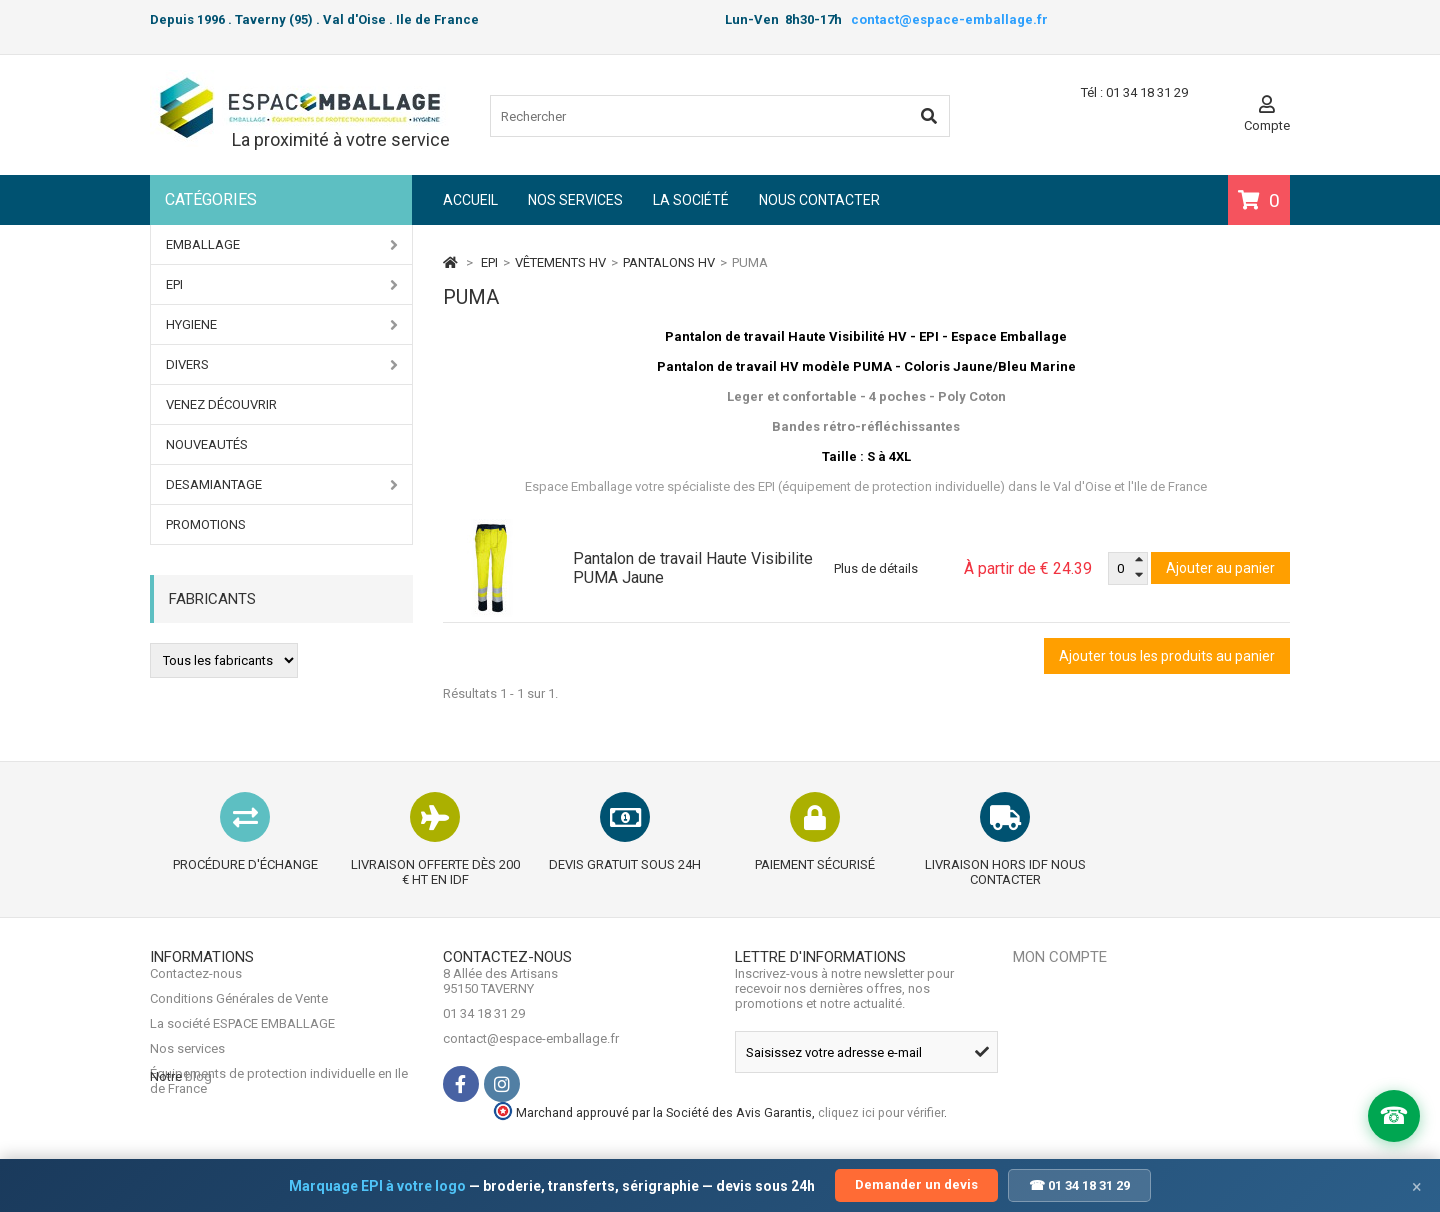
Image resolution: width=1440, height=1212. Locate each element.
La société (691, 200)
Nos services (575, 200)
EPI (282, 285)
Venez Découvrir (221, 404)
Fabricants (212, 599)
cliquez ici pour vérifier (1144, 1123)
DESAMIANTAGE (282, 485)
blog (198, 1128)
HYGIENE (282, 325)
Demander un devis (916, 1184)
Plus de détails (876, 568)
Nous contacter (819, 200)
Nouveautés (207, 444)
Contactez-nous (196, 988)
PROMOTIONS (206, 524)
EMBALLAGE (282, 245)
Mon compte (1060, 957)
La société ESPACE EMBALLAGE (242, 1038)
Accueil (470, 200)
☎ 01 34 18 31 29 (1079, 1185)
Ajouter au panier (1220, 568)
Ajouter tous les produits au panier (1167, 656)
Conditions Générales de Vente (239, 1013)
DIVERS (282, 365)
